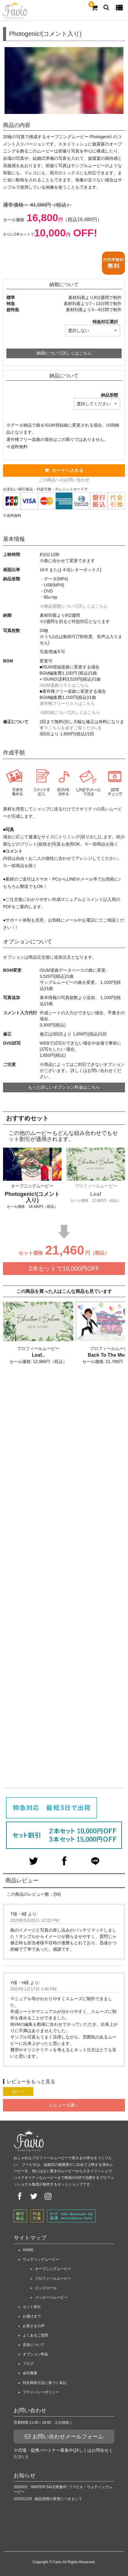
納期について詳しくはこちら (64, 353)
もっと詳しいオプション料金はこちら (64, 1087)
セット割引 (32, 2307)
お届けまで (32, 2316)
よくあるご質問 (35, 2335)
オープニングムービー (53, 2269)
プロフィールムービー (53, 2278)
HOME (28, 2250)
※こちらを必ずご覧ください (71, 727)
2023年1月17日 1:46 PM (33, 1989)
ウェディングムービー (41, 2259)
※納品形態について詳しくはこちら (74, 606)
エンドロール (46, 2288)
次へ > (18, 2091)
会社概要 (30, 2373)
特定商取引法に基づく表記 (44, 2383)
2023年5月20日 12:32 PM (34, 1920)
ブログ (28, 2363)
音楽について (34, 2345)
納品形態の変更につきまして (58, 2499)
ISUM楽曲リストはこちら (64, 685)
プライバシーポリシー (41, 2392)
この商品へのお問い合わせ (64, 479)
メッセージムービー (51, 2297)
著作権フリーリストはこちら (67, 703)
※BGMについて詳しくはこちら (70, 712)
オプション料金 (35, 2354)
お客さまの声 (34, 2326)
